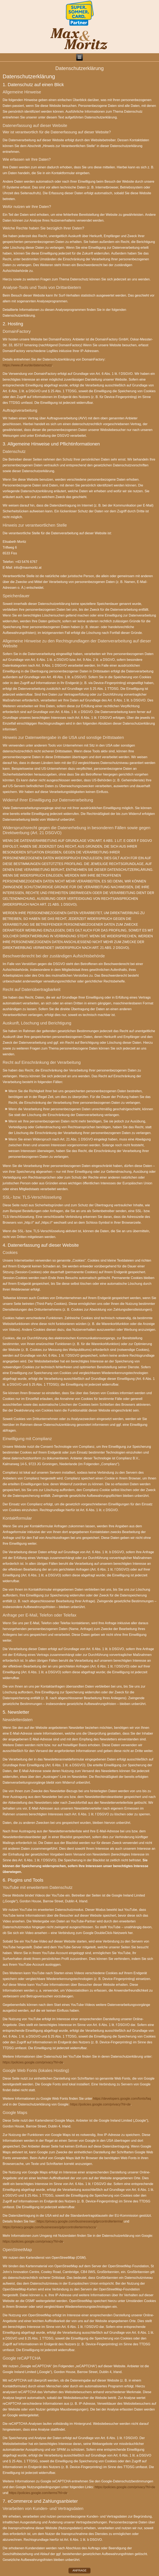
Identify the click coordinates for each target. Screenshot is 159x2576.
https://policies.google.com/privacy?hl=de (33, 2062)
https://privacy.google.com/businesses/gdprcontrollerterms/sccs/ (49, 2227)
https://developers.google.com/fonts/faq (122, 2098)
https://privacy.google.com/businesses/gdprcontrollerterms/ (80, 2221)
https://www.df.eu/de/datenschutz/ (27, 365)
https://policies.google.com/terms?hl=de (38, 2493)
